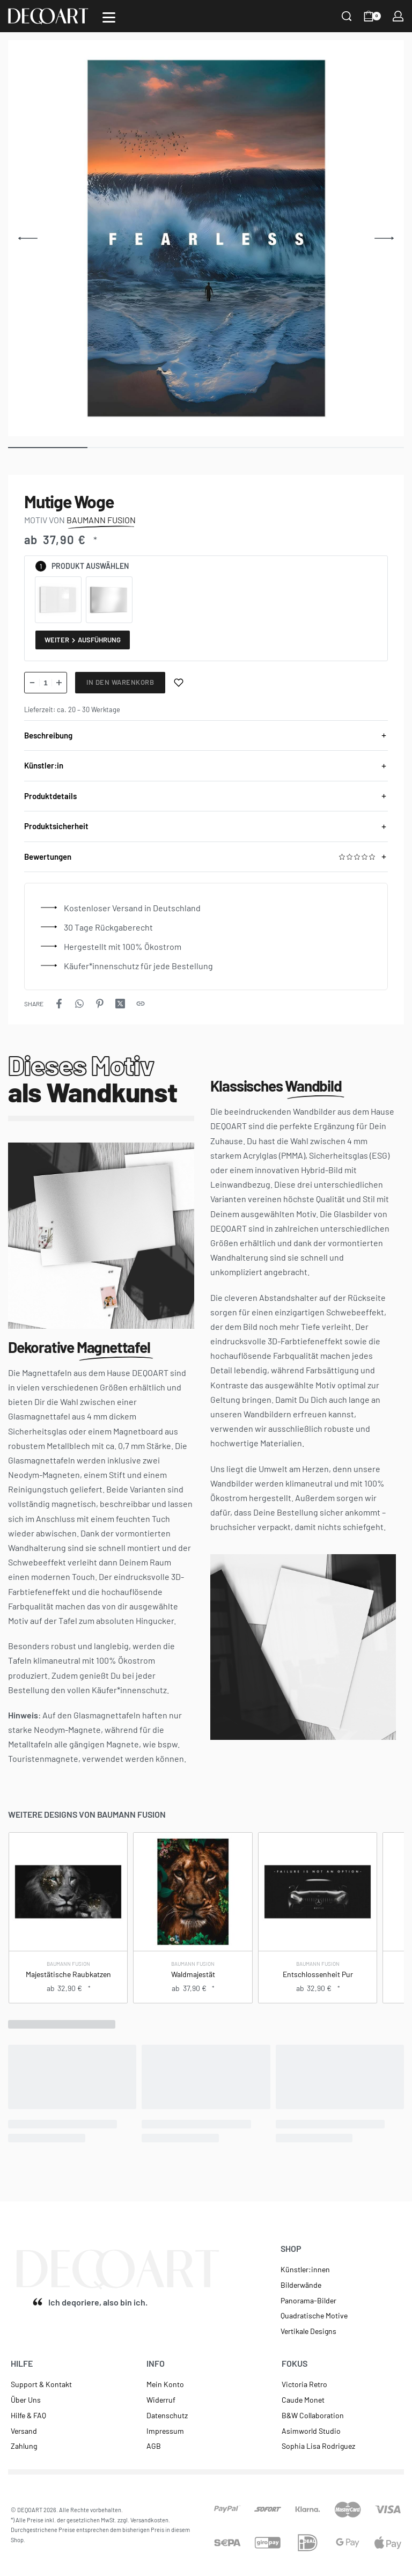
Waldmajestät (193, 1974)
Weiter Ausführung (83, 639)
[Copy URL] (140, 1003)
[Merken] (178, 682)
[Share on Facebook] (59, 1003)
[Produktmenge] (45, 682)
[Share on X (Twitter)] (120, 1003)
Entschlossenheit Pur (317, 1974)
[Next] (384, 238)
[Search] (346, 16)
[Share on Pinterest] (100, 1003)
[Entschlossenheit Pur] (317, 1892)
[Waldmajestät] (193, 1892)
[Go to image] (47, 447)
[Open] (109, 17)
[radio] (58, 600)
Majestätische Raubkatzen (68, 1974)
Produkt (68, 565)
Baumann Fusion (68, 1964)
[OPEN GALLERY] (206, 238)
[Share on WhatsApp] (79, 1003)
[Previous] (28, 238)
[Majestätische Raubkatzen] (68, 1892)
